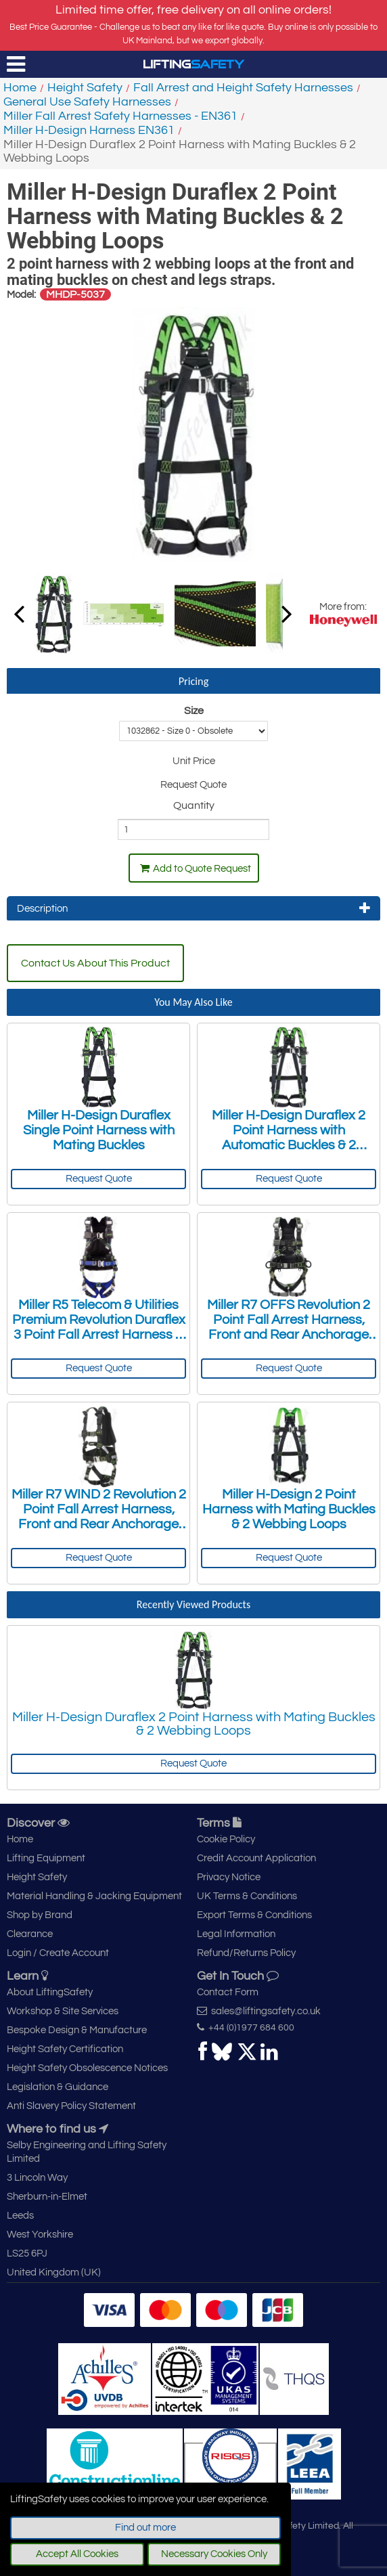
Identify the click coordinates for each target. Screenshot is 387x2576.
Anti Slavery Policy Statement (71, 2106)
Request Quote (99, 1179)
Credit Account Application (256, 1858)
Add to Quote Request (195, 868)
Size (194, 710)
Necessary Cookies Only (214, 2554)
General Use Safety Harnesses (87, 101)
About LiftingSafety (50, 1992)
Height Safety (84, 87)
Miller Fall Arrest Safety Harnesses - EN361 (120, 116)
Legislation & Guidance (57, 2087)
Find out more (145, 2528)
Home (20, 87)
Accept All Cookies (77, 2554)
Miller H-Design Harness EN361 (89, 130)
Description (193, 908)
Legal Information (236, 1934)
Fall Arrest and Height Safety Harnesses (243, 87)
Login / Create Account (58, 1953)
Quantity (193, 805)
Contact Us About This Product (95, 963)
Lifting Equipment (46, 1858)
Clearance (30, 1934)
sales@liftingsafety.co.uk (259, 2010)
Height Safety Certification (65, 2049)
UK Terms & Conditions (247, 1896)
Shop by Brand (39, 1915)
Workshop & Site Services (62, 2011)
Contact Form (227, 1992)
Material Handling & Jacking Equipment (94, 1896)
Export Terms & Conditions (254, 1915)
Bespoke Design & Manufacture (77, 2030)
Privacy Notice (228, 1877)
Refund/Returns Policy (246, 1953)
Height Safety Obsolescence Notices (87, 2068)
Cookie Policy (226, 1839)
